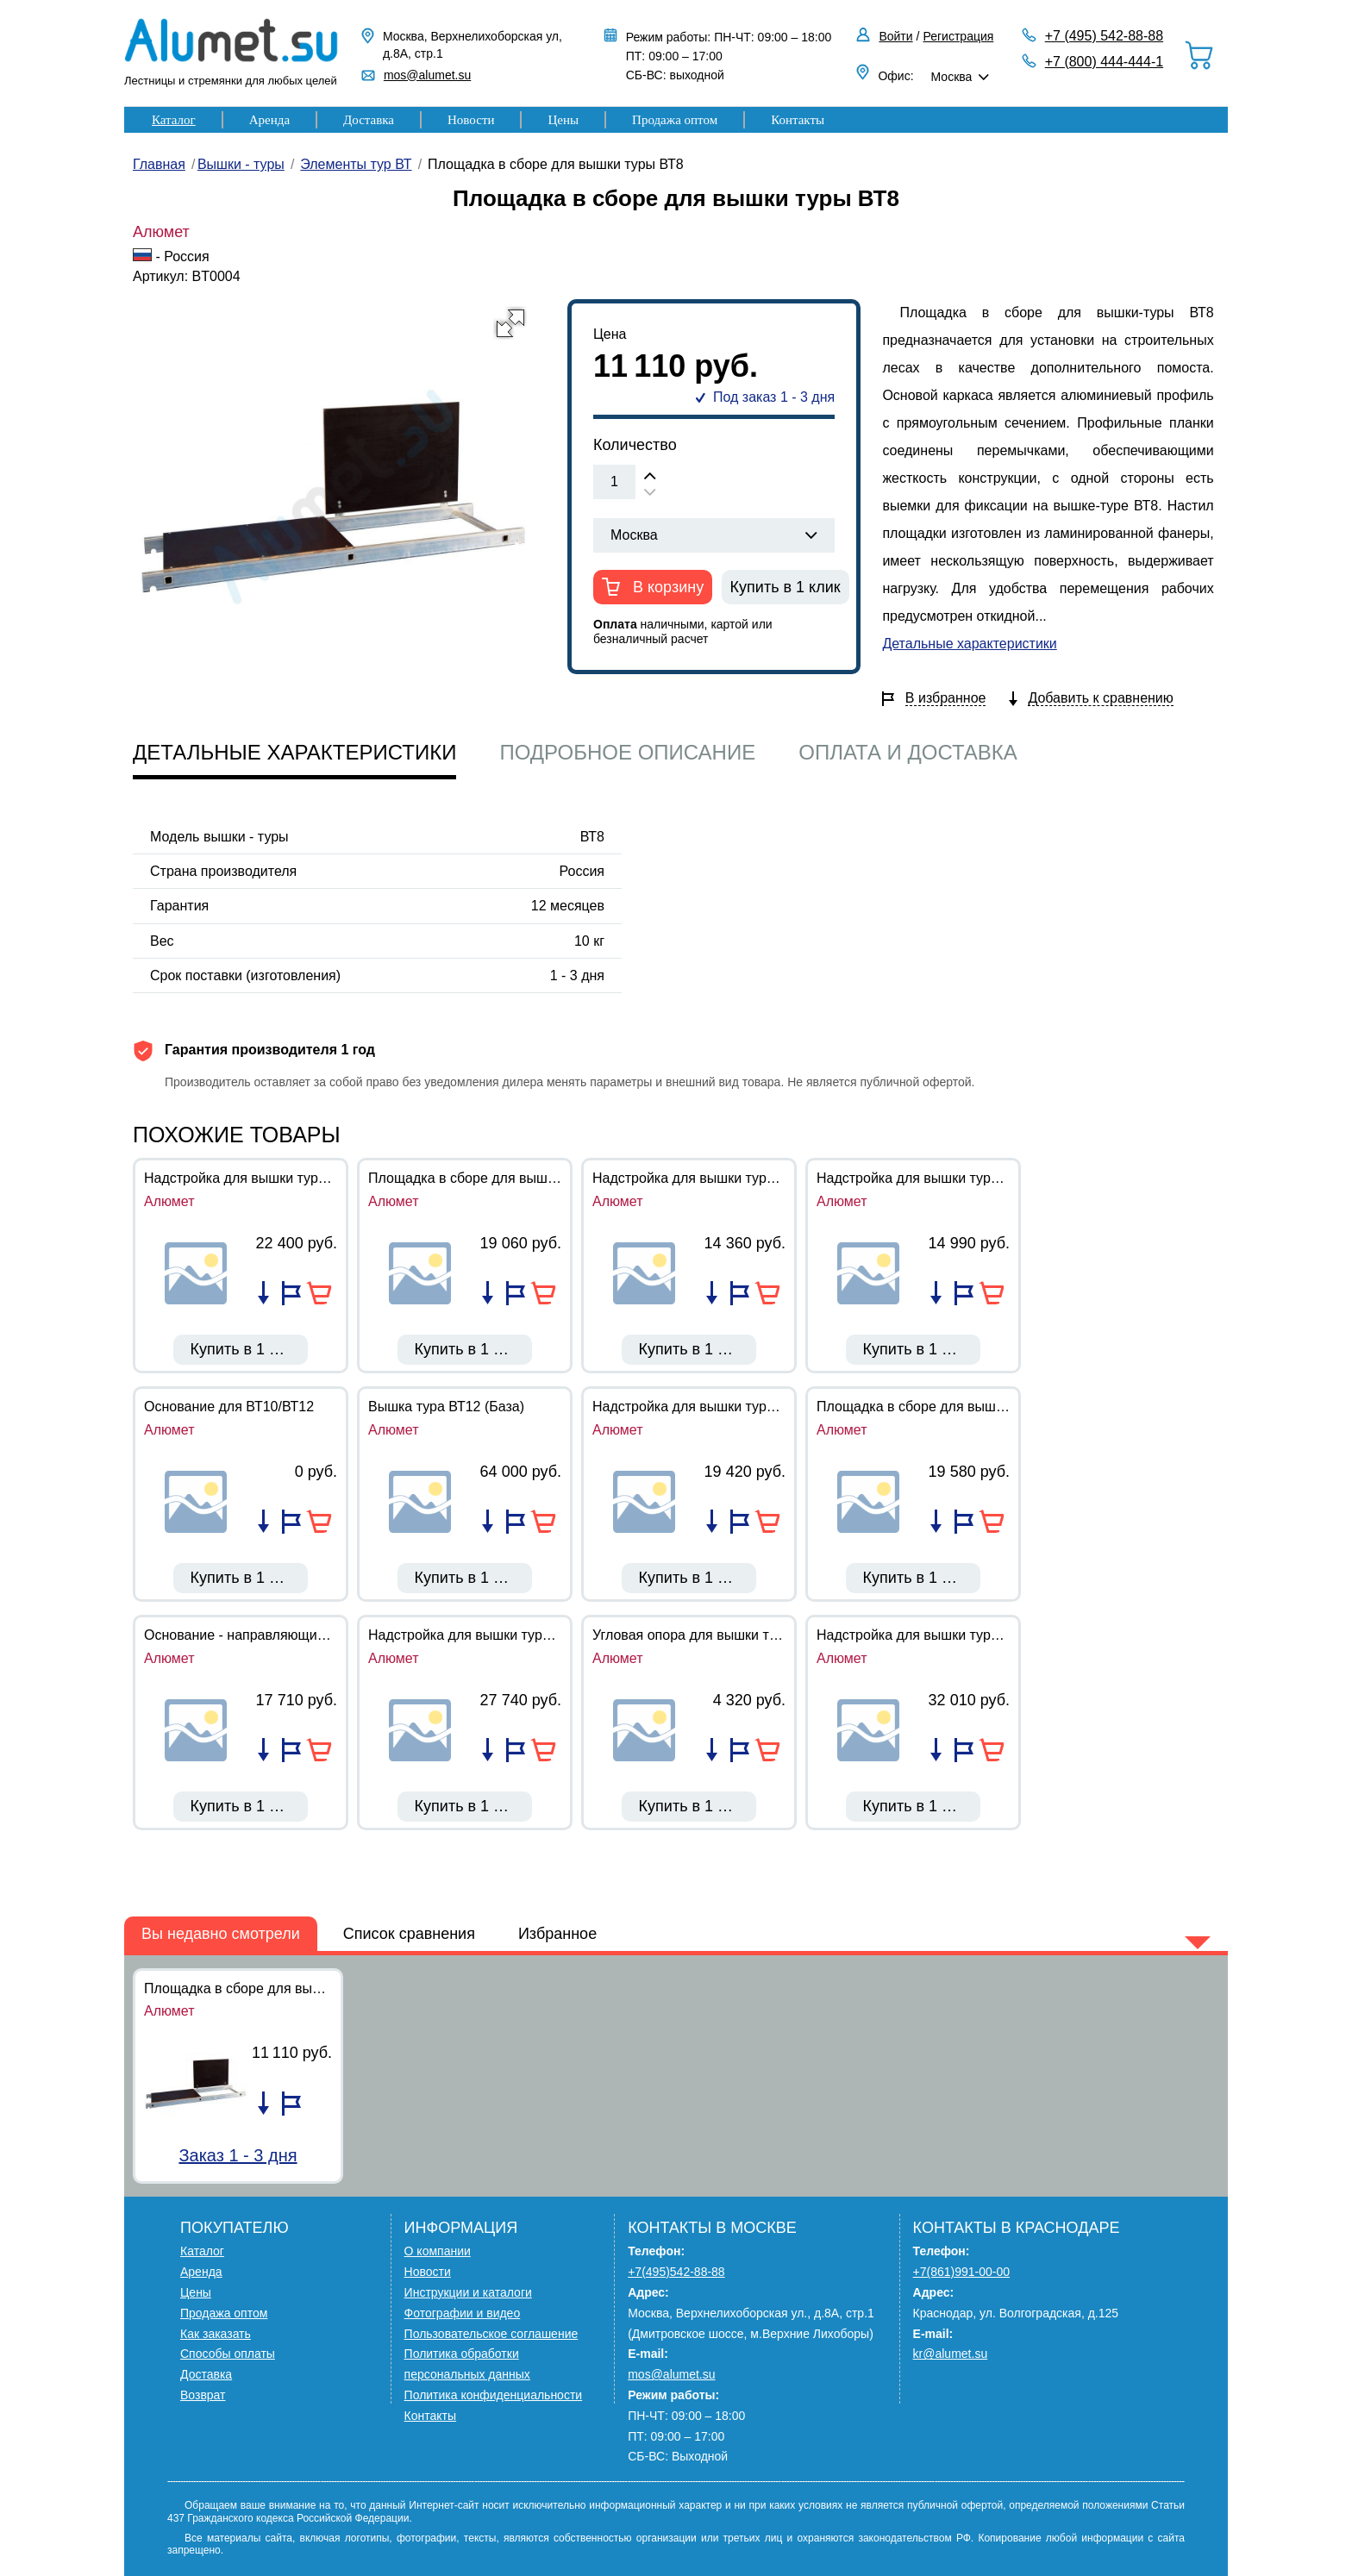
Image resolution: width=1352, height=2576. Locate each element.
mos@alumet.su (427, 75)
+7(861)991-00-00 (961, 2272)
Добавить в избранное (291, 1293)
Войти (895, 36)
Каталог (174, 120)
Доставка (368, 120)
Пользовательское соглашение (491, 2334)
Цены (563, 120)
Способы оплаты (227, 2353)
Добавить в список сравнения (263, 1293)
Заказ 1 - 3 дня (237, 2155)
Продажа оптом (674, 120)
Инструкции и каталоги (468, 2292)
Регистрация (958, 36)
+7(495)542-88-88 (676, 2272)
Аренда (269, 120)
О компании (437, 2251)
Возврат (203, 2395)
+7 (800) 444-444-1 (1104, 61)
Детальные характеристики (969, 643)
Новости (471, 120)
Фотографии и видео (462, 2313)
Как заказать (215, 2334)
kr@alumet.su (950, 2353)
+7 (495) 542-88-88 (1104, 35)
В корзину (666, 587)
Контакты (797, 120)
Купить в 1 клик (785, 587)
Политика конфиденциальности (493, 2395)
